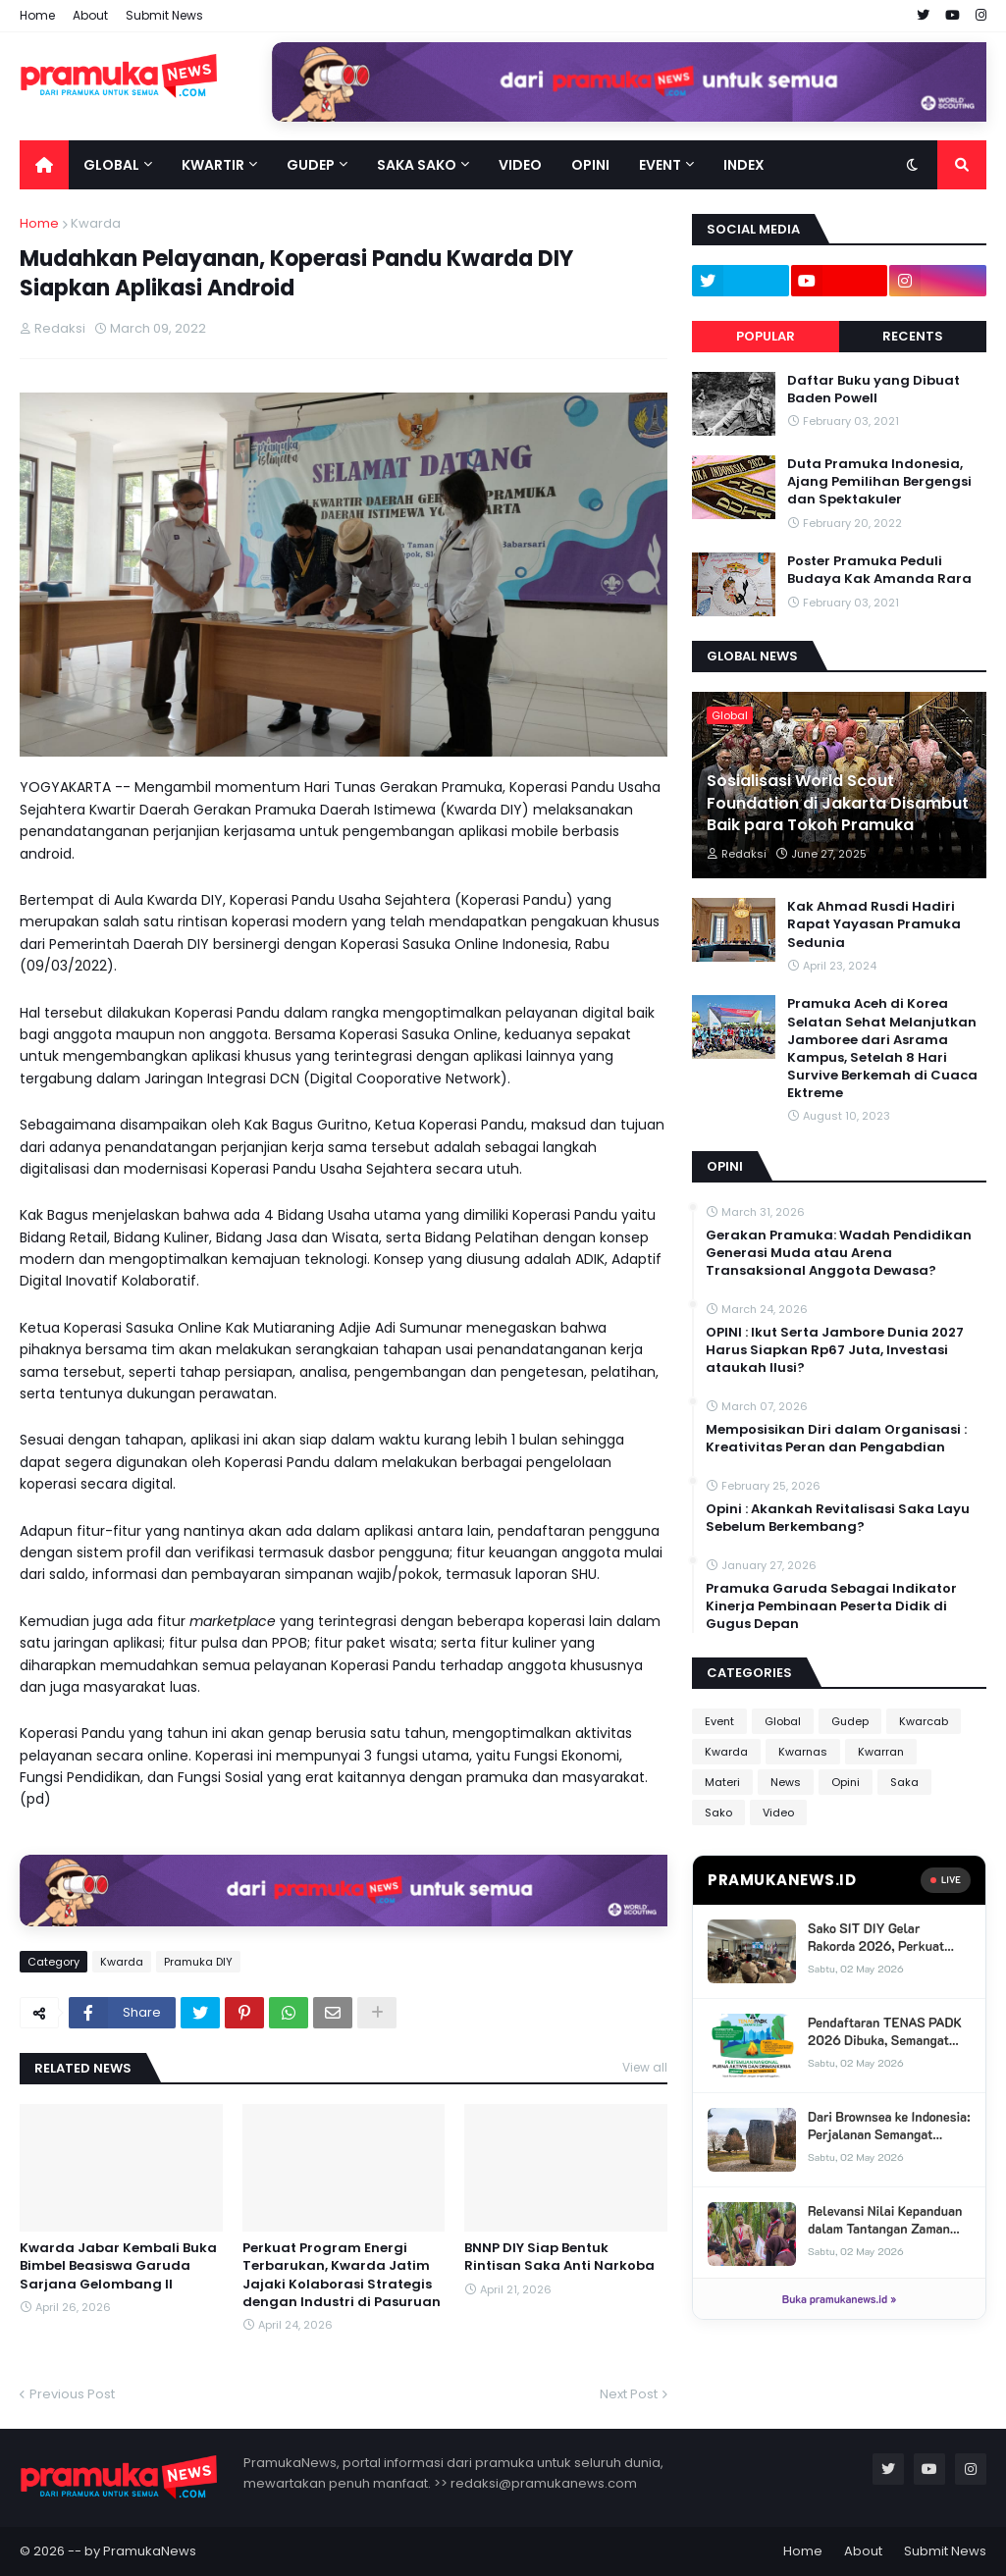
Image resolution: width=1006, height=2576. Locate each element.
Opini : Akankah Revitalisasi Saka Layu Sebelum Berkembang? (838, 1518)
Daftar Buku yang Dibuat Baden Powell (873, 389)
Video (778, 1812)
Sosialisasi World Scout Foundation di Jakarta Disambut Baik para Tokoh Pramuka (838, 803)
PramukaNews (149, 2551)
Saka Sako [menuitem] (416, 165)
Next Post (629, 2394)
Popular (765, 336)
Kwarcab (923, 1721)
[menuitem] (44, 164)
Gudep (850, 1721)
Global (783, 1721)
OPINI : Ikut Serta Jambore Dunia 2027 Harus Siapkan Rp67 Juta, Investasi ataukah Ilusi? (835, 1350)
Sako (718, 1812)
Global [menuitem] (111, 165)
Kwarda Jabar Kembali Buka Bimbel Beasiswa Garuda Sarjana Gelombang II (118, 2265)
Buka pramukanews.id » (839, 2298)
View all (644, 2067)
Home (37, 15)
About (90, 15)
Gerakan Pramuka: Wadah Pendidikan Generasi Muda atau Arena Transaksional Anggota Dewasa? (839, 1253)
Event (719, 1721)
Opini (845, 1782)
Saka (904, 1782)
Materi (722, 1782)
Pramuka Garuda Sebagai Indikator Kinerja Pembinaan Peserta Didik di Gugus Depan (831, 1606)
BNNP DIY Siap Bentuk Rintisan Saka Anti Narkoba (559, 2257)
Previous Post (72, 2394)
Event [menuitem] (660, 165)
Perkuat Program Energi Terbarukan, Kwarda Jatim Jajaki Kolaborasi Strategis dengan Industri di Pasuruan (341, 2275)
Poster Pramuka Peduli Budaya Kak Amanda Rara (879, 570)
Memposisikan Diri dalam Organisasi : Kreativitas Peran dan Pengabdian (836, 1438)
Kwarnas (802, 1752)
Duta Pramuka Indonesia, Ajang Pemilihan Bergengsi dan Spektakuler (879, 481)
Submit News (164, 15)
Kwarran (881, 1752)
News (785, 1782)
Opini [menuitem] (590, 165)
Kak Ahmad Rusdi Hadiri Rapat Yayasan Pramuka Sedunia (874, 924)
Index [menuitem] (744, 165)
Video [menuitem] (520, 165)
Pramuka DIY (198, 1962)
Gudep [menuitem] (311, 165)
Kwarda (96, 223)
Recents (912, 336)
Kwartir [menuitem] (213, 165)
